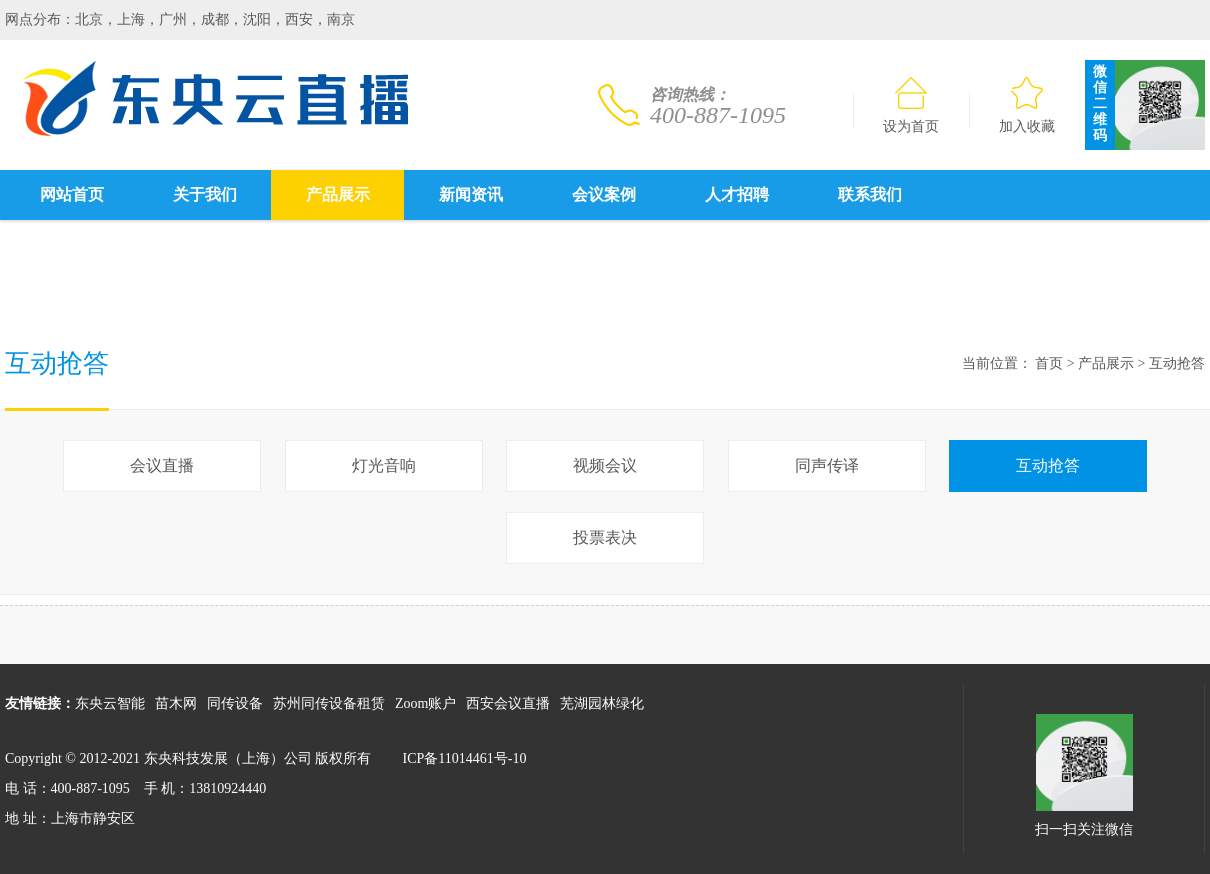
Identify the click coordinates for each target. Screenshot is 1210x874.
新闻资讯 (471, 194)
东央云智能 (110, 703)
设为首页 (911, 105)
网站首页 (72, 194)
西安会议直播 (508, 703)
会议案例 (604, 194)
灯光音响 (384, 465)
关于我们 (205, 194)
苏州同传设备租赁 (329, 703)
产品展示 (338, 194)
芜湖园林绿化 (602, 703)
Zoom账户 (425, 703)
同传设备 (235, 703)
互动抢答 (1177, 363)
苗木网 (176, 703)
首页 (1049, 363)
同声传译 (827, 465)
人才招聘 (737, 194)
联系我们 (870, 194)
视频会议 (605, 465)
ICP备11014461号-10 (465, 758)
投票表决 (605, 537)
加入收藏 (1027, 105)
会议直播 (162, 465)
